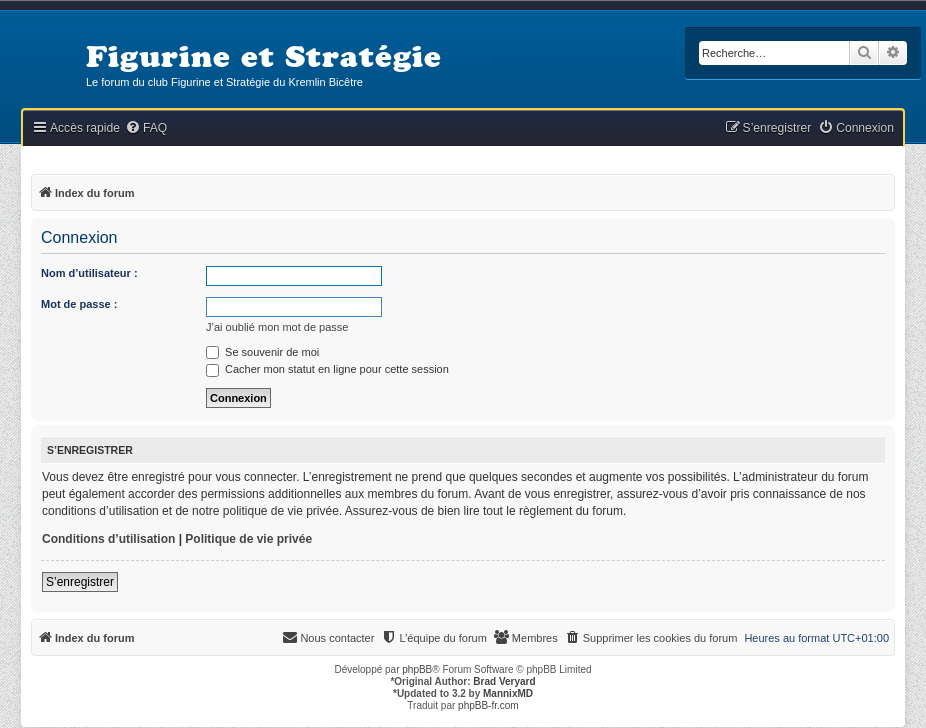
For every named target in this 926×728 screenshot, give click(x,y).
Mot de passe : (79, 304)
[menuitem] (146, 128)
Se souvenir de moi (262, 352)
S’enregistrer (80, 582)
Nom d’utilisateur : (89, 273)
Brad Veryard (504, 681)
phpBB (417, 669)
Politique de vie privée (248, 539)
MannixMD (508, 693)
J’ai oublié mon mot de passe (277, 327)
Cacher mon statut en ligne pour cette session (327, 369)
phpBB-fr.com (488, 705)
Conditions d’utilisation (108, 539)
